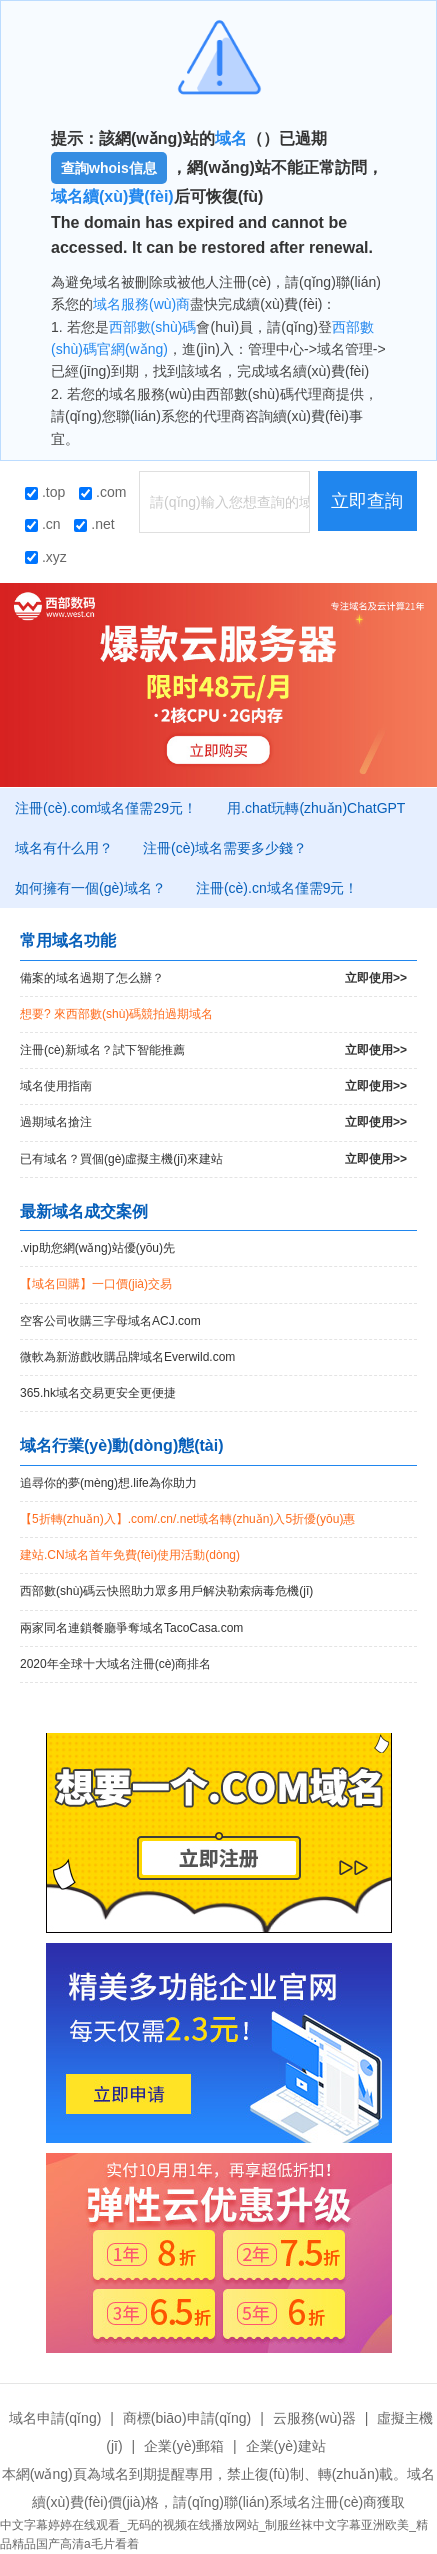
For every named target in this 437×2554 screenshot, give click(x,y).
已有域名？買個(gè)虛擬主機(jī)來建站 (213, 1159)
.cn (43, 524)
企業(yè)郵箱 (184, 2446)
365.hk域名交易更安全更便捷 (98, 1393)
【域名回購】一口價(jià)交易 (96, 1284)
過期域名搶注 (213, 1122)
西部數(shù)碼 (153, 327)
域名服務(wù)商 (141, 304)
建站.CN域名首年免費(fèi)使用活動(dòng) (130, 1555)
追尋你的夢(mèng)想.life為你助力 (108, 1483)
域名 (231, 138)
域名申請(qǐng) (55, 2418)
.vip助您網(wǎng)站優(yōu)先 (97, 1248)
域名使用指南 (213, 1086)
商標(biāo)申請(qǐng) (187, 2418)
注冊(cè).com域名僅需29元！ (106, 808)
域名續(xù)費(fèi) (112, 196)
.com (102, 492)
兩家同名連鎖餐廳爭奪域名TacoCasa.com (131, 1628)
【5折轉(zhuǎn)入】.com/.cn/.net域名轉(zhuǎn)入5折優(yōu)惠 (187, 1519)
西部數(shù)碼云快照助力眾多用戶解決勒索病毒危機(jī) (166, 1591)
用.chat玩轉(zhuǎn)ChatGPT (316, 808)
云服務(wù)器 (314, 2418)
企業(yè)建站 (286, 2446)
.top (45, 492)
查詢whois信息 (109, 168)
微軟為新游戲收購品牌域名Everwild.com (127, 1357)
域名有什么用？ (64, 848)
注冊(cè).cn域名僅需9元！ (277, 888)
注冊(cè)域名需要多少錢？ (225, 848)
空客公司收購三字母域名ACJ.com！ (110, 1321)
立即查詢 (367, 501)
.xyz (46, 557)
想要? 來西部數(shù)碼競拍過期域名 (116, 1014)
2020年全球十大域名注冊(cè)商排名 (115, 1664)
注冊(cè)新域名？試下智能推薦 (213, 1050)
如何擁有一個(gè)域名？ (90, 888)
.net (94, 524)
